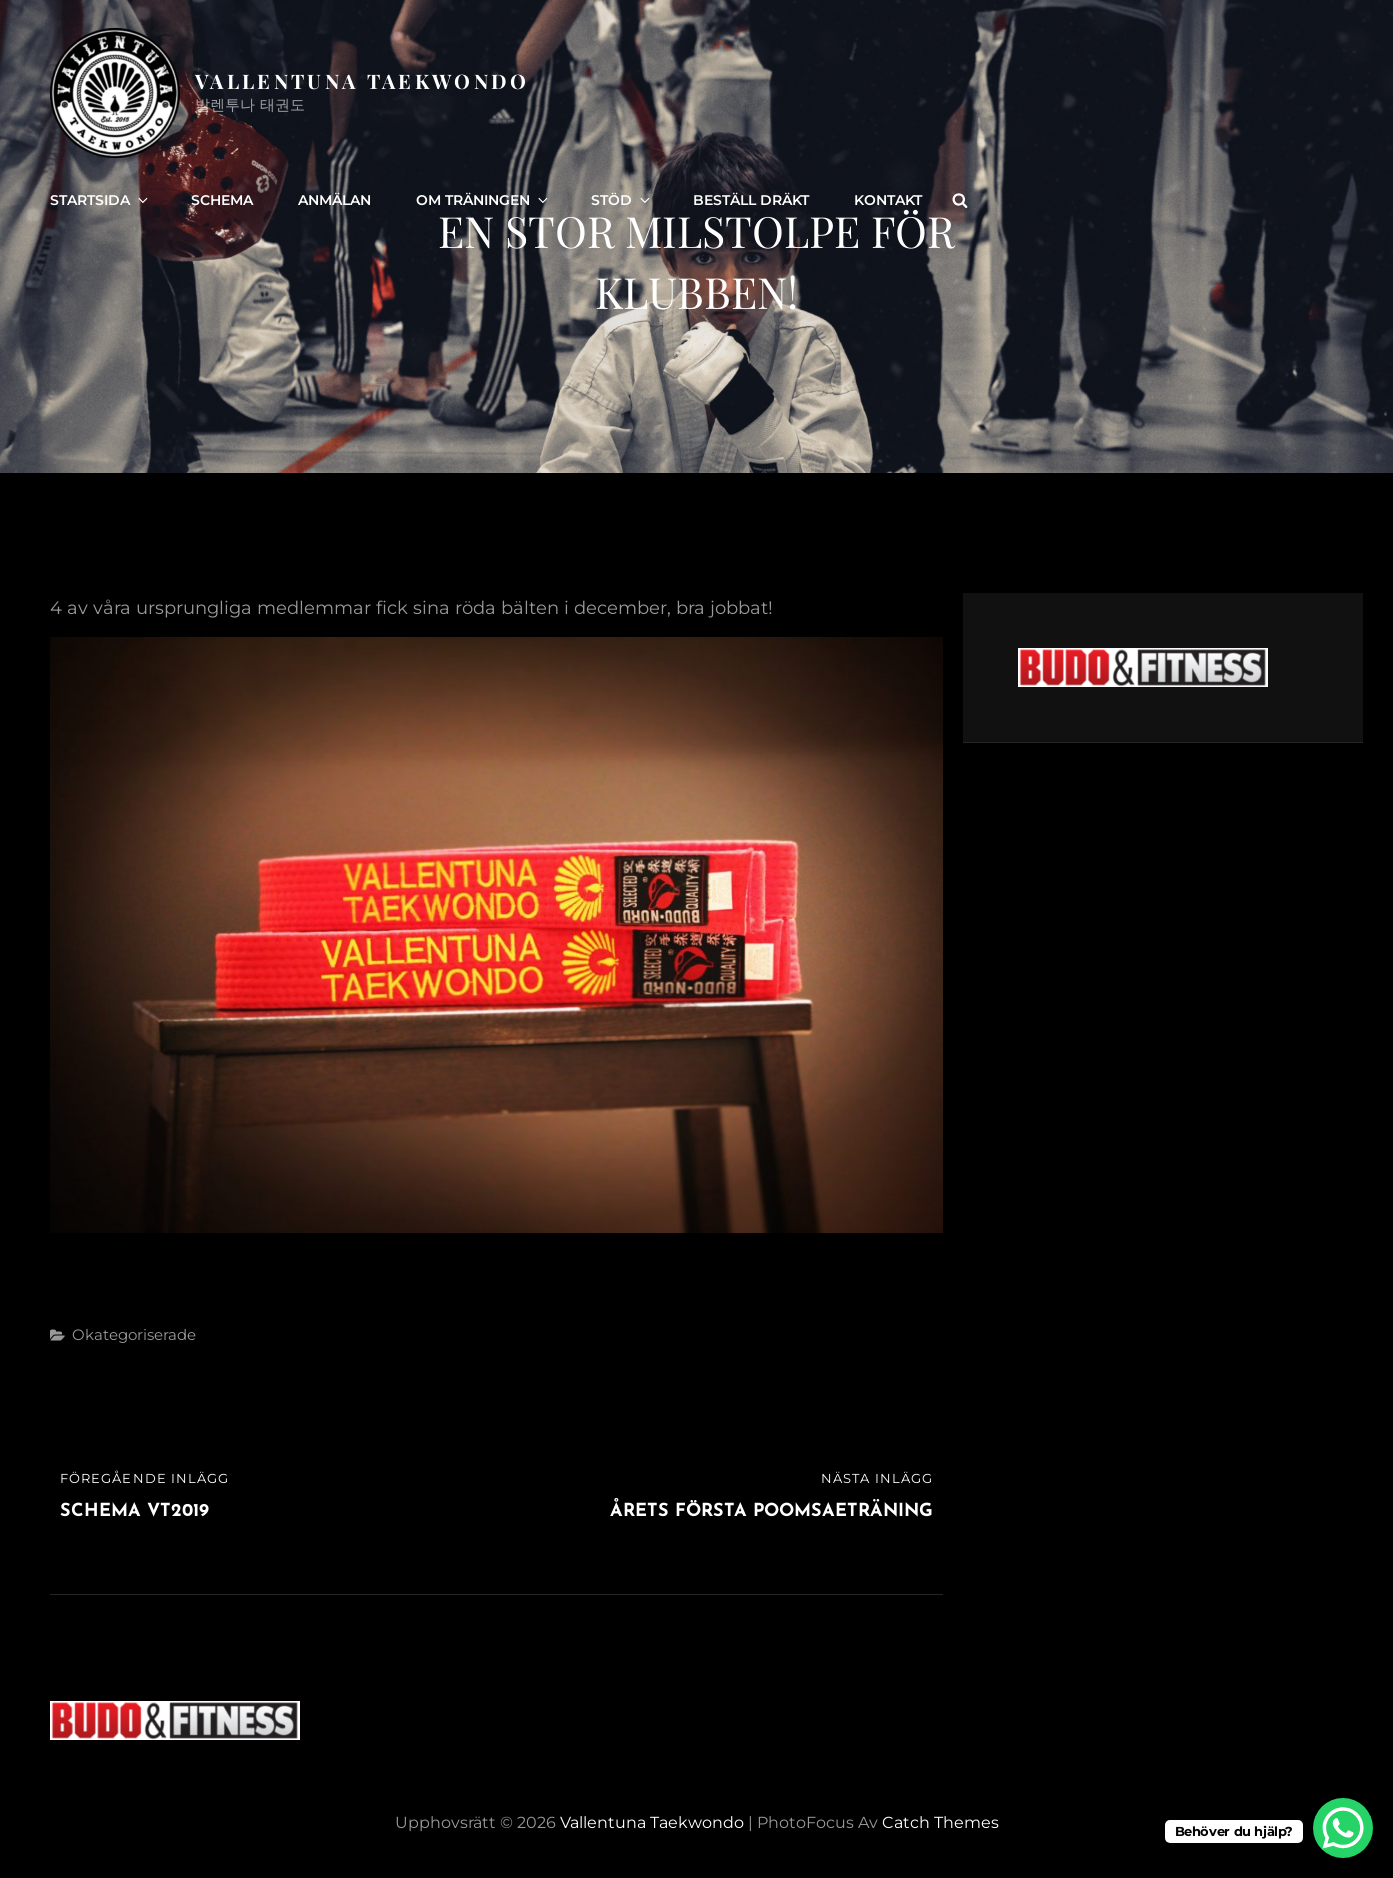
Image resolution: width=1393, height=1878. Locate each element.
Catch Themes (940, 1822)
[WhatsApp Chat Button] (1343, 1828)
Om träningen (483, 200)
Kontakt (888, 200)
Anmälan (334, 200)
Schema (222, 200)
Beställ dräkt (751, 200)
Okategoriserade (134, 1334)
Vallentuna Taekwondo (362, 80)
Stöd (622, 200)
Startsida (100, 200)
